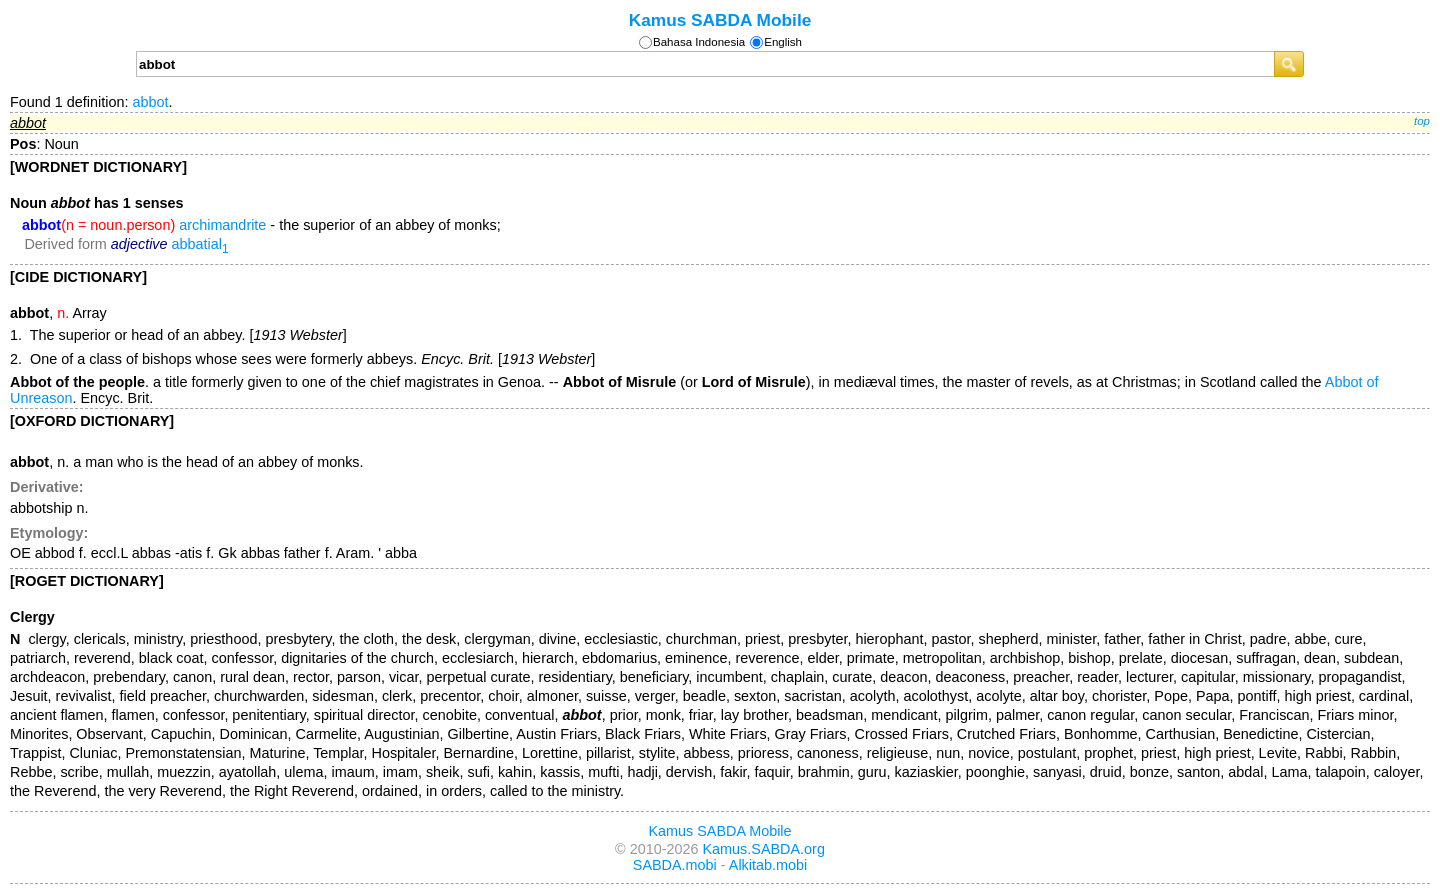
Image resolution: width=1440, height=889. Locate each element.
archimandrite (222, 225)
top (1422, 121)
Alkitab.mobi (768, 865)
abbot (150, 102)
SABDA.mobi (675, 865)
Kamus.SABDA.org (764, 849)
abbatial (200, 244)
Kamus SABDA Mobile (720, 20)
